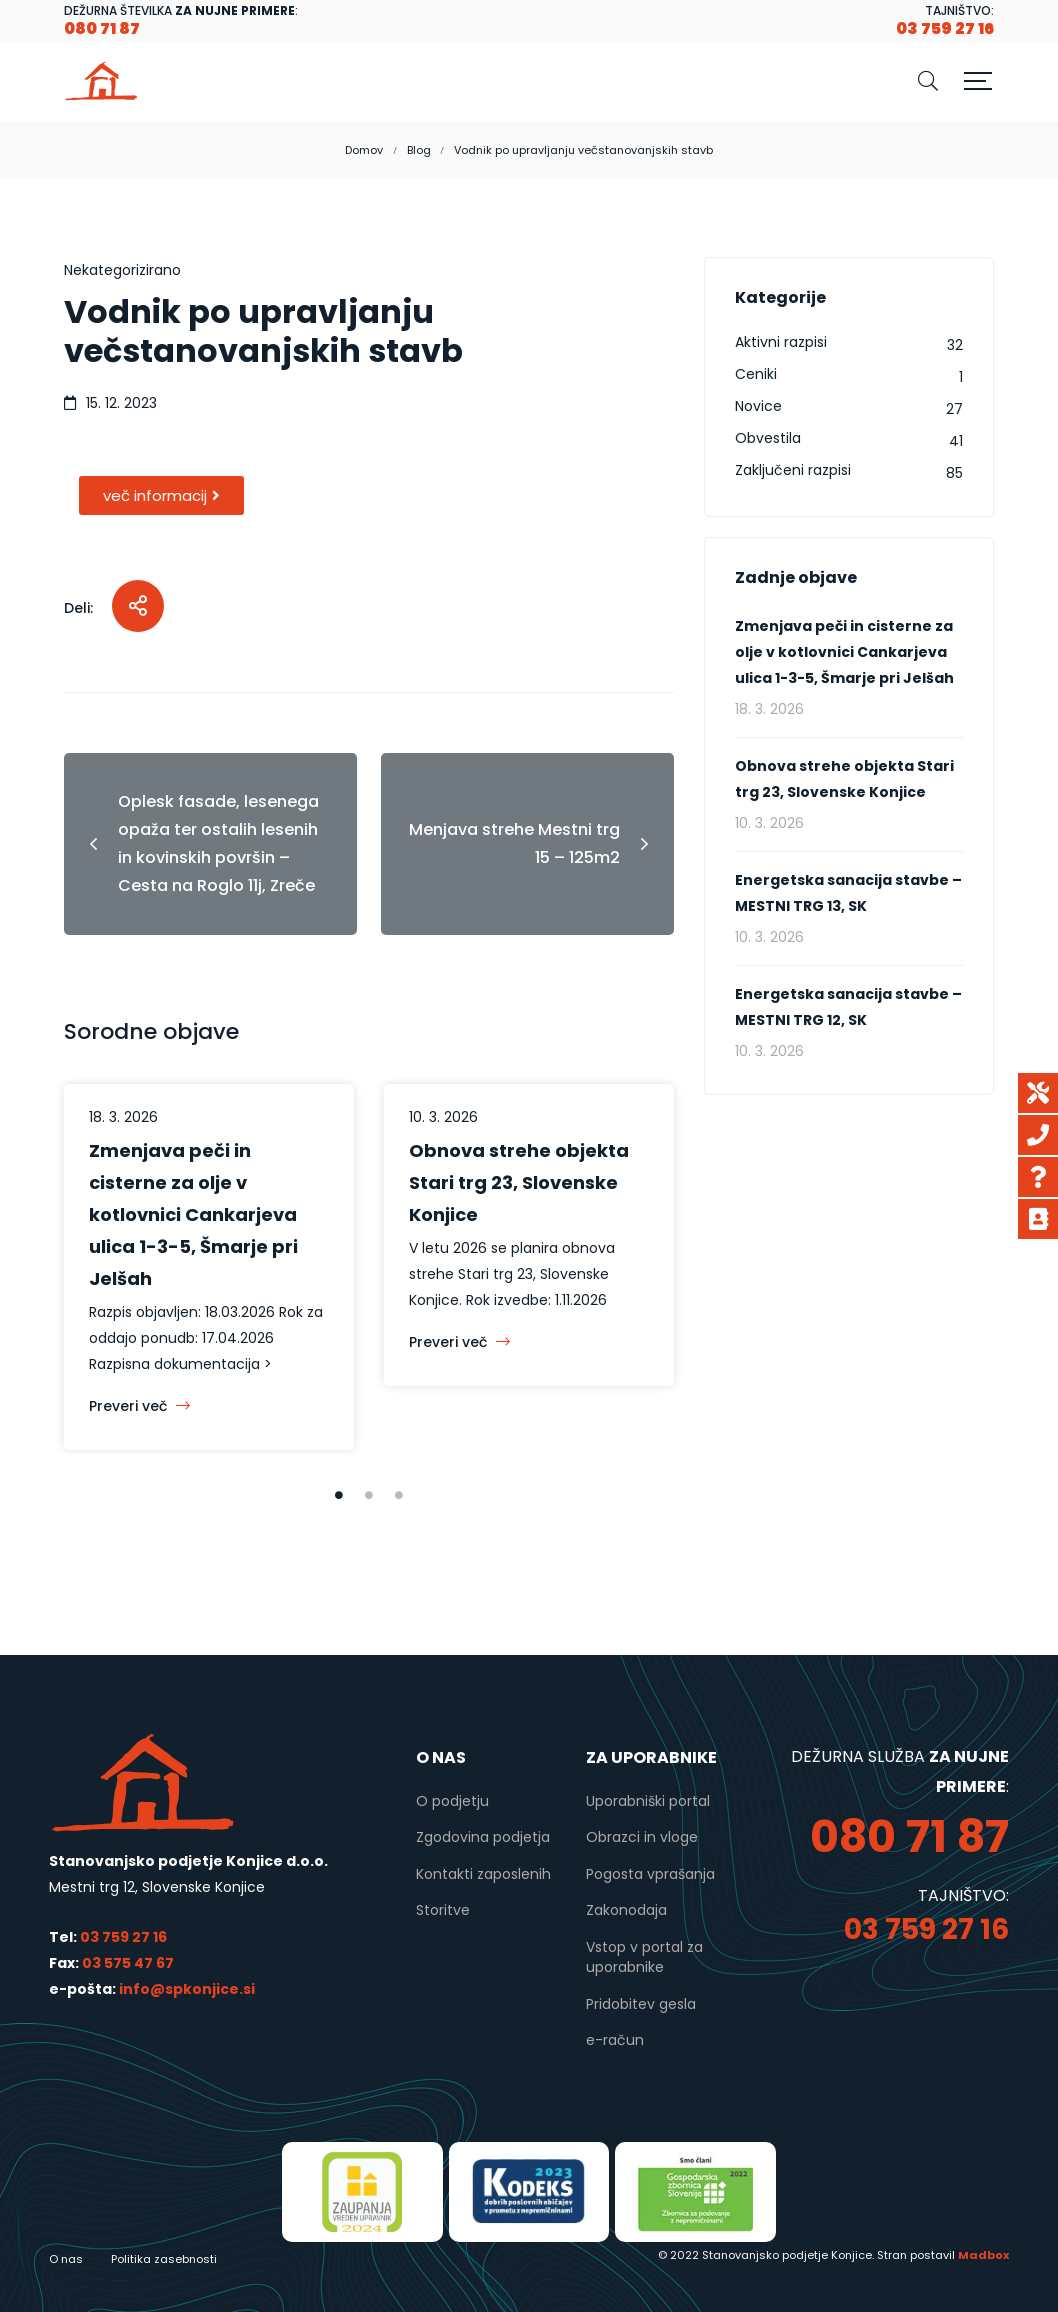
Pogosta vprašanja (650, 1874)
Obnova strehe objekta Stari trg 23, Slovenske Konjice (519, 1182)
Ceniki (756, 374)
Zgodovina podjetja (483, 1837)
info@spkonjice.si (185, 1989)
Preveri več (139, 1406)
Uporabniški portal (648, 1801)
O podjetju (452, 1801)
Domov (364, 150)
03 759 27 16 (123, 1937)
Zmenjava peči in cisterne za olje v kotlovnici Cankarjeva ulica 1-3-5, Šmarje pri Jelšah (193, 1214)
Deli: (78, 608)
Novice (758, 406)
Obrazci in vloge (642, 1837)
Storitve (443, 1910)
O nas (66, 2259)
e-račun (615, 2040)
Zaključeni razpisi (793, 470)
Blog (419, 150)
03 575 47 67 (128, 1963)
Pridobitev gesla (641, 2004)
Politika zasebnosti (164, 2259)
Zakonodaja (626, 1910)
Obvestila (768, 438)
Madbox (983, 2255)
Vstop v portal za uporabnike (644, 1957)
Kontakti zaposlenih (483, 1874)
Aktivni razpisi (781, 342)
